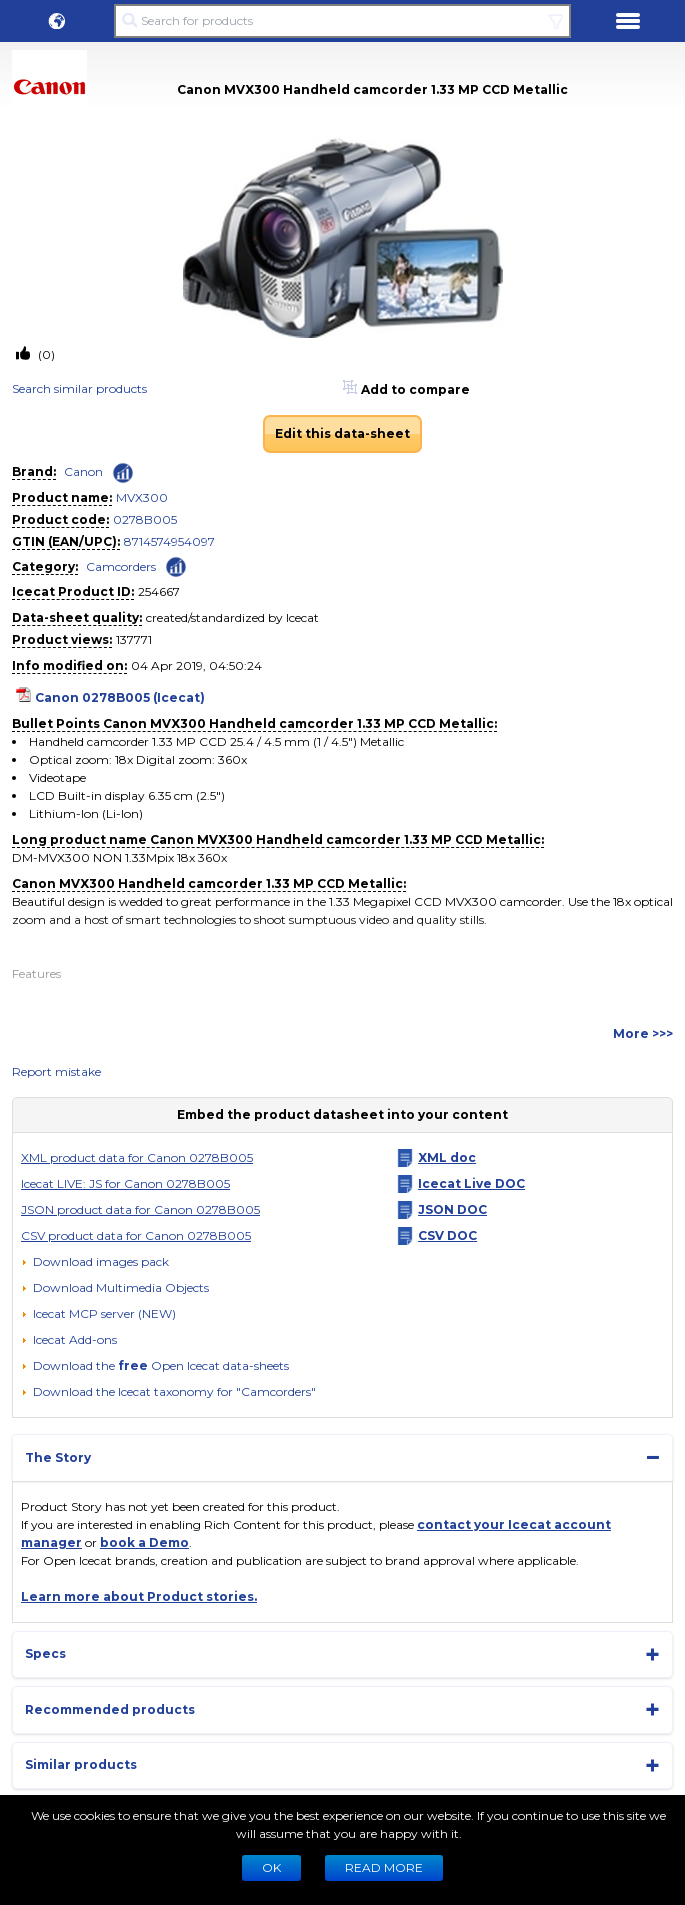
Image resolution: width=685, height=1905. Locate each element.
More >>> (643, 1033)
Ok (271, 1867)
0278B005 (145, 519)
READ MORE (384, 1867)
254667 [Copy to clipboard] (159, 591)
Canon (83, 471)
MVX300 (142, 497)
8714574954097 (169, 541)
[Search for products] (342, 21)
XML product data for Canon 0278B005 (137, 1157)
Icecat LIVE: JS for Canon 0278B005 (125, 1183)
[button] (57, 21)
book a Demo (144, 1542)
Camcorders (121, 566)
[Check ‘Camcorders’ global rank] (176, 565)
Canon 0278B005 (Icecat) (120, 697)
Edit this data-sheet (342, 433)
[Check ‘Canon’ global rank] (123, 473)
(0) (45, 354)
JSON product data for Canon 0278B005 (140, 1209)
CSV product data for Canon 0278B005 (136, 1235)
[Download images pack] (95, 1262)
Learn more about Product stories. (139, 1596)
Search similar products (79, 388)
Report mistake (56, 1071)
